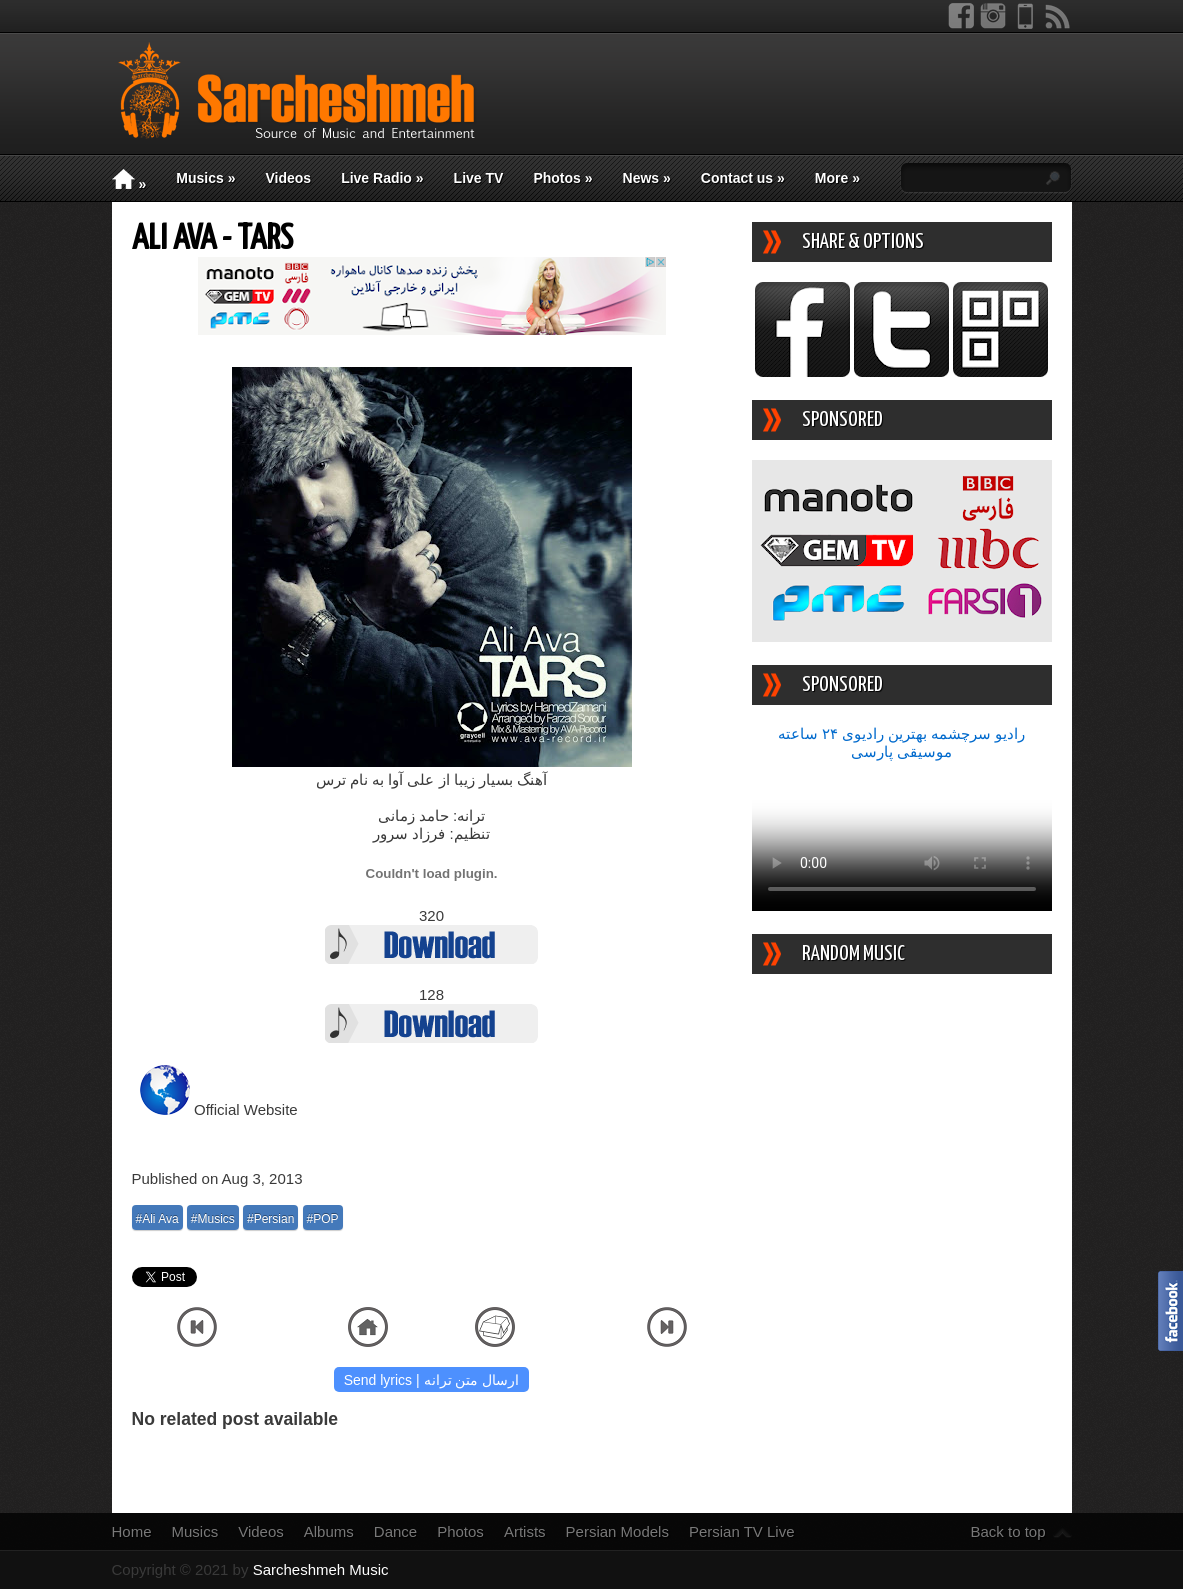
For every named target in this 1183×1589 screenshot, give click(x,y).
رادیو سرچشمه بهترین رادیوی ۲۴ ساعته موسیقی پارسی (902, 742)
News (647, 178)
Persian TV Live (742, 1531)
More (837, 178)
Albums (329, 1531)
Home (132, 1531)
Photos (562, 178)
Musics (205, 178)
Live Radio (382, 178)
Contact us (743, 178)
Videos (288, 178)
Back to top (1007, 1531)
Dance (395, 1531)
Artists (525, 1531)
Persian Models (617, 1531)
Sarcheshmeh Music (321, 1569)
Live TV (479, 178)
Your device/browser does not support (902, 836)
